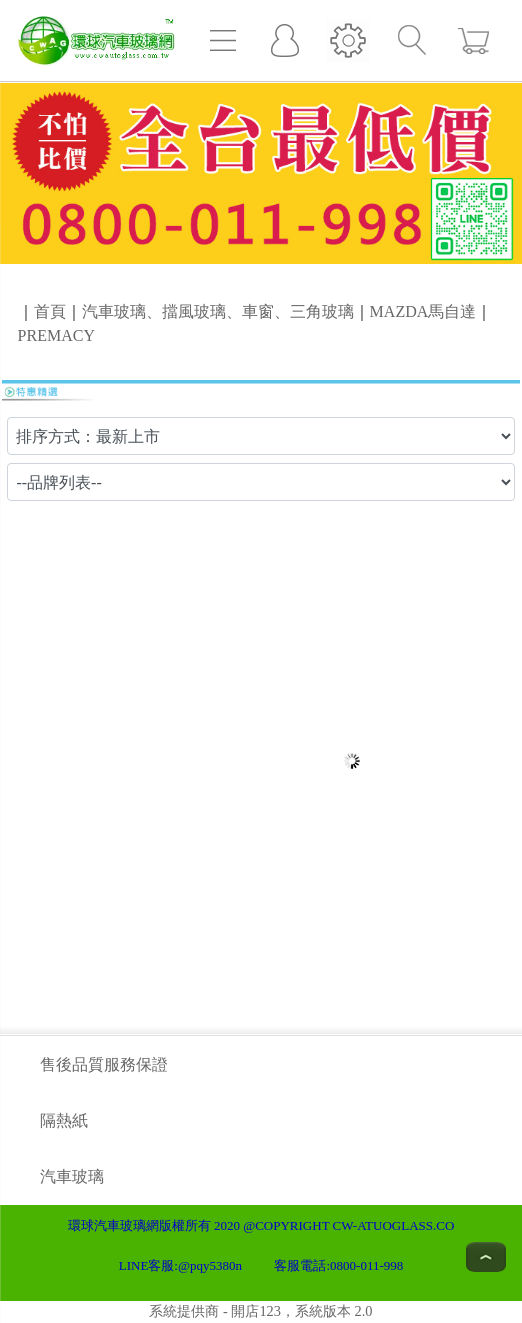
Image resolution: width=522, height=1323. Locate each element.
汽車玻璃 (72, 1176)
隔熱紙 (64, 1120)
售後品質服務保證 (104, 1064)
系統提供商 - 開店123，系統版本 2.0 (260, 1311)
